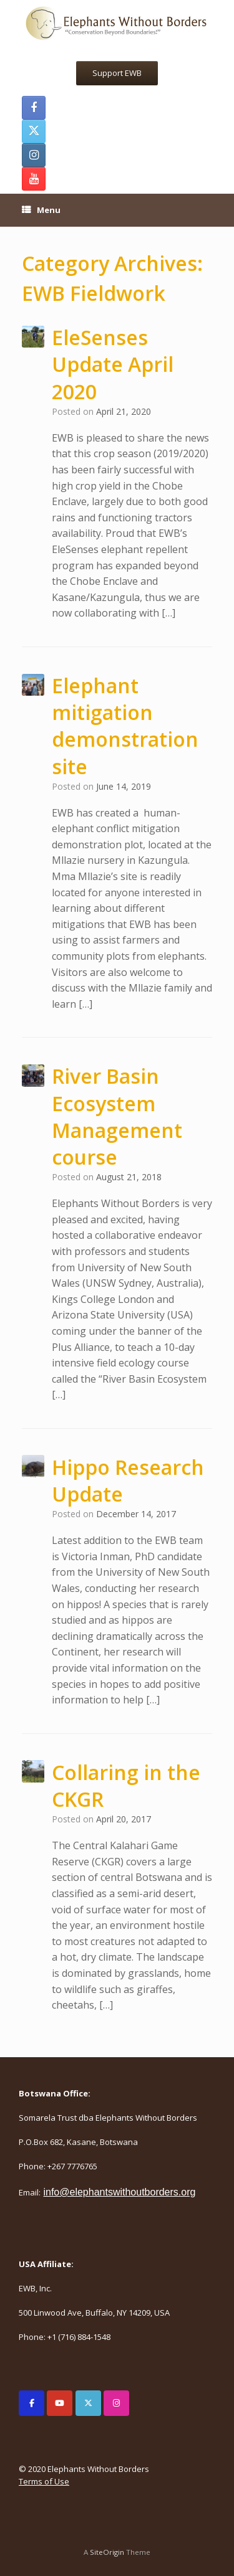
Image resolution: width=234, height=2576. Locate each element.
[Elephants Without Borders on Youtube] (59, 2403)
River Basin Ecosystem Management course (117, 1116)
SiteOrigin (107, 2552)
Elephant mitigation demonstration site (125, 726)
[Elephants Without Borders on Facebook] (31, 2403)
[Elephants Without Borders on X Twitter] (88, 2403)
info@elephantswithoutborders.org (119, 2192)
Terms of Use (44, 2481)
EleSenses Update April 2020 (112, 364)
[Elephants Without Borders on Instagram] (116, 2403)
